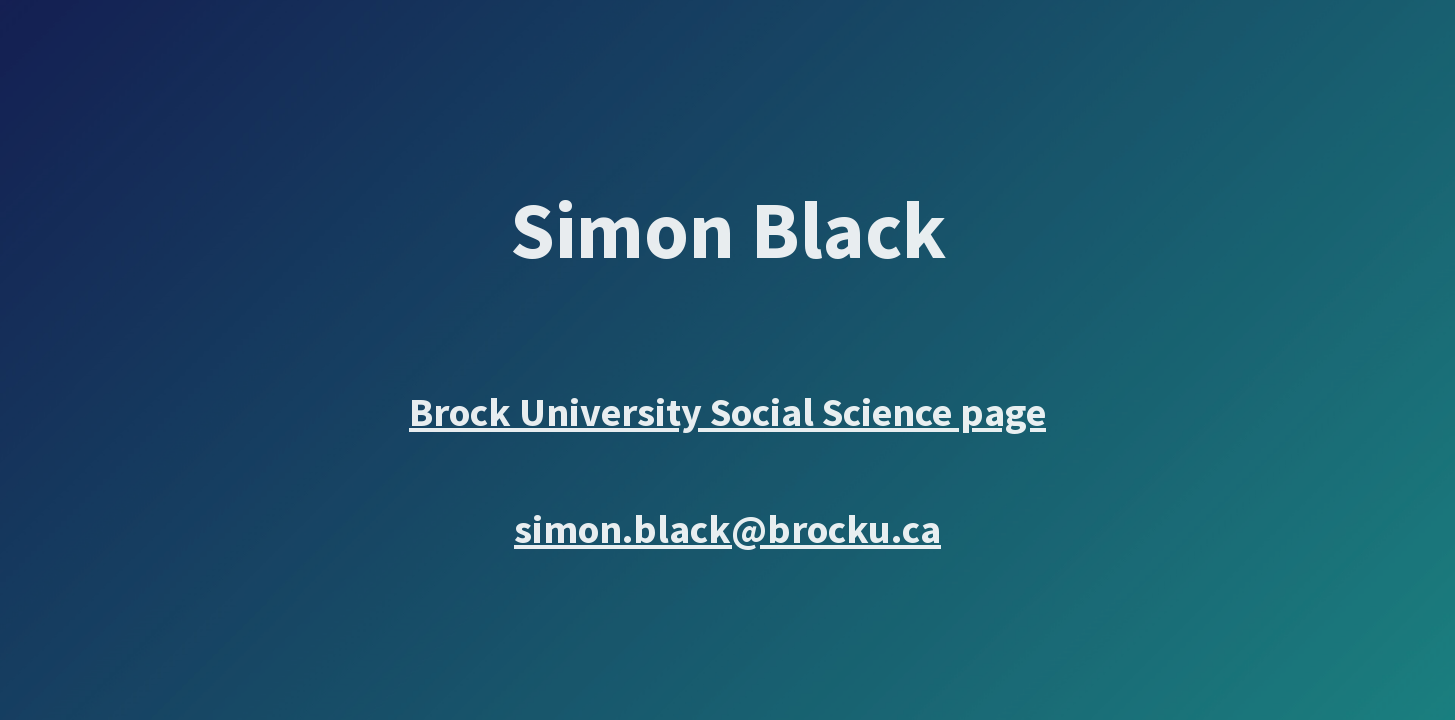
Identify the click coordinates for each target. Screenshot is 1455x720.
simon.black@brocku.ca (727, 529)
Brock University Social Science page (727, 412)
